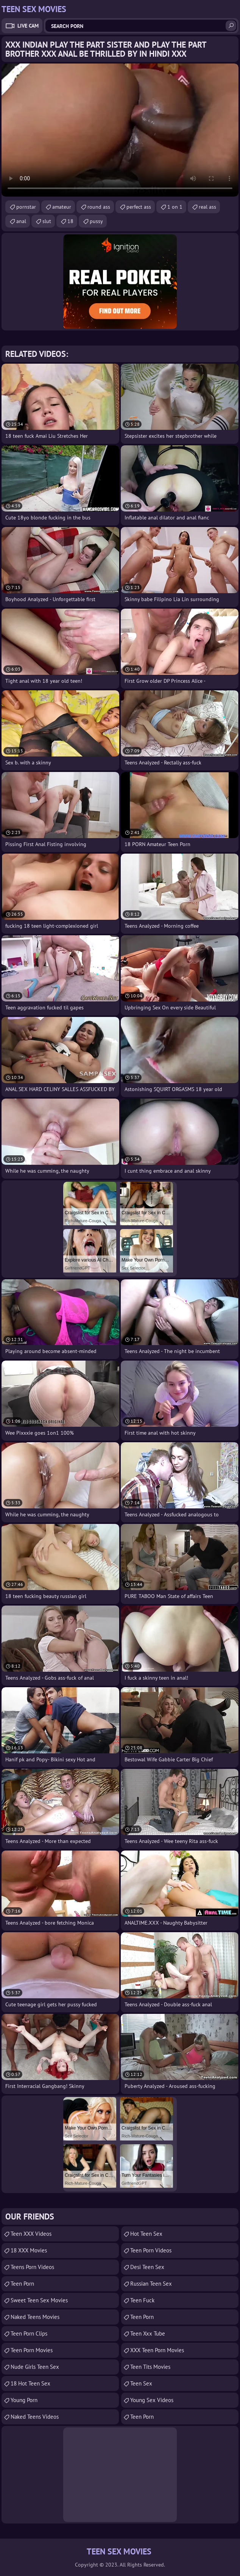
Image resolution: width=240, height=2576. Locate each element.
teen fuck (142, 2300)
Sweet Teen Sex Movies (39, 2300)
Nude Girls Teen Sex (35, 2366)
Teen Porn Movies (32, 2350)
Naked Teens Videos (35, 2416)
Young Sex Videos (151, 2400)
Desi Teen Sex (147, 2267)
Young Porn (24, 2400)
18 (70, 221)
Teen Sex (141, 2383)
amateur (61, 206)
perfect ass (138, 206)
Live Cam (28, 25)
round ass (98, 206)
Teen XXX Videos (31, 2233)
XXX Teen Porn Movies (157, 2350)
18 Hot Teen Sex (30, 2383)
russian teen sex (151, 2283)
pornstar (26, 206)
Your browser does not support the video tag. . (120, 130)
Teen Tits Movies (150, 2366)
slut (46, 221)
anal (21, 221)
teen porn (142, 2316)
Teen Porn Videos (150, 2250)
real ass (207, 206)
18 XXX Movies (29, 2250)
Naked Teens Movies (35, 2316)
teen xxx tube (147, 2333)
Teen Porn (22, 2283)
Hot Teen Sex (146, 2233)
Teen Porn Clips (29, 2333)
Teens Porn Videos (32, 2267)
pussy (96, 221)
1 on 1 (174, 206)
